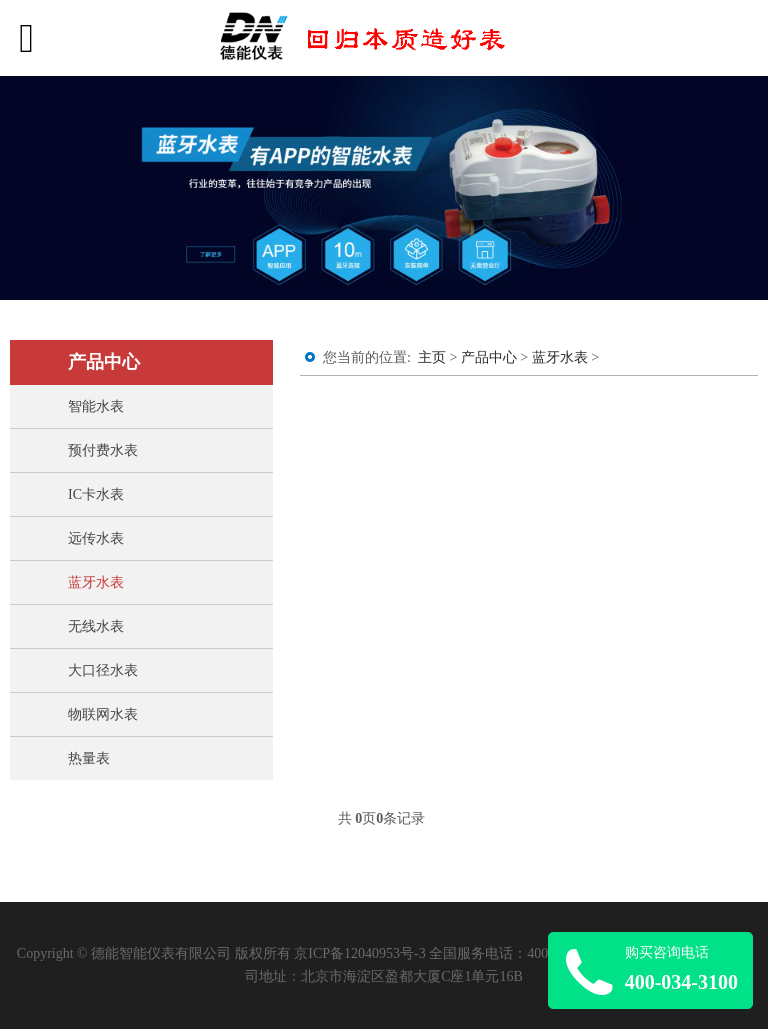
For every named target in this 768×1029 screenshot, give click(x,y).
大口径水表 (103, 670)
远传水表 (96, 538)
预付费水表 (103, 450)
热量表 (89, 758)
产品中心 (489, 357)
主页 (432, 357)
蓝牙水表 (96, 582)
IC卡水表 (96, 494)
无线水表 (96, 626)
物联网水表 (103, 714)
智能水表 (96, 406)
